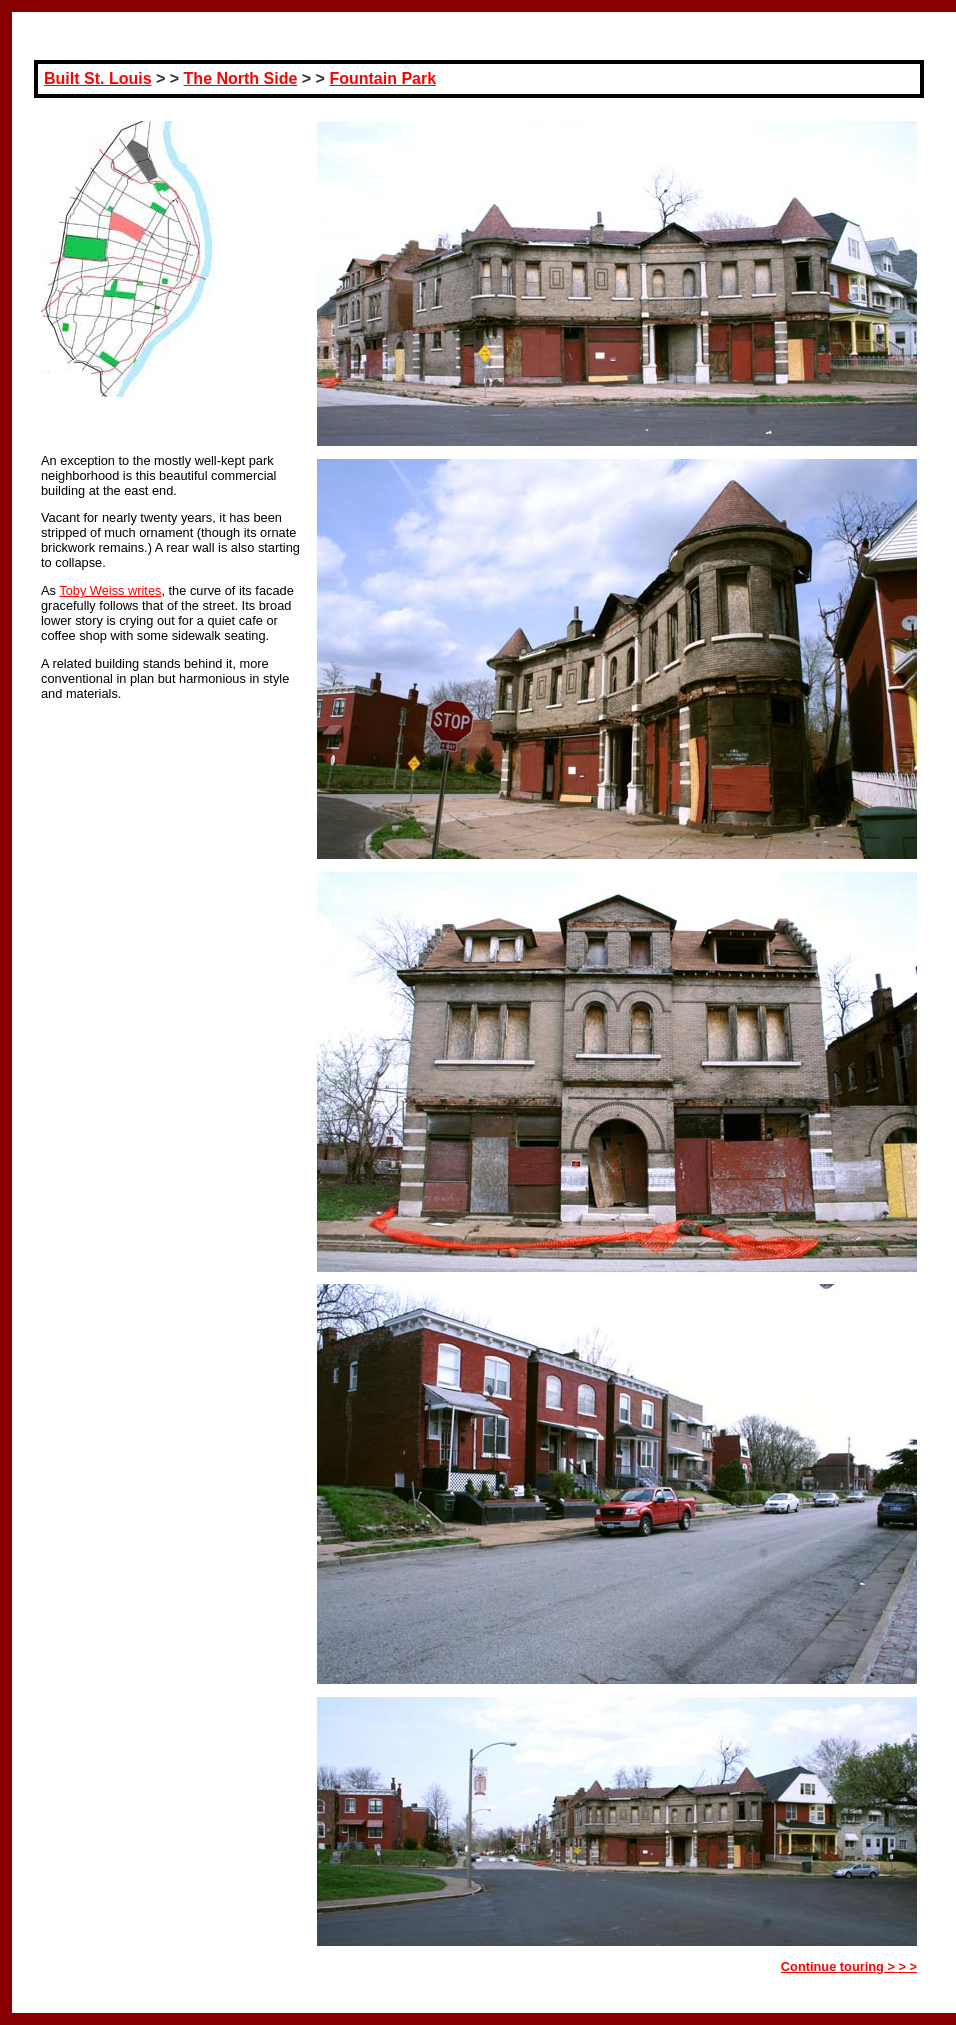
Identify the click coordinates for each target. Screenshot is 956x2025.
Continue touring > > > (849, 1966)
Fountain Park (382, 78)
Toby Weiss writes (110, 590)
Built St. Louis (98, 78)
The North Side (241, 78)
